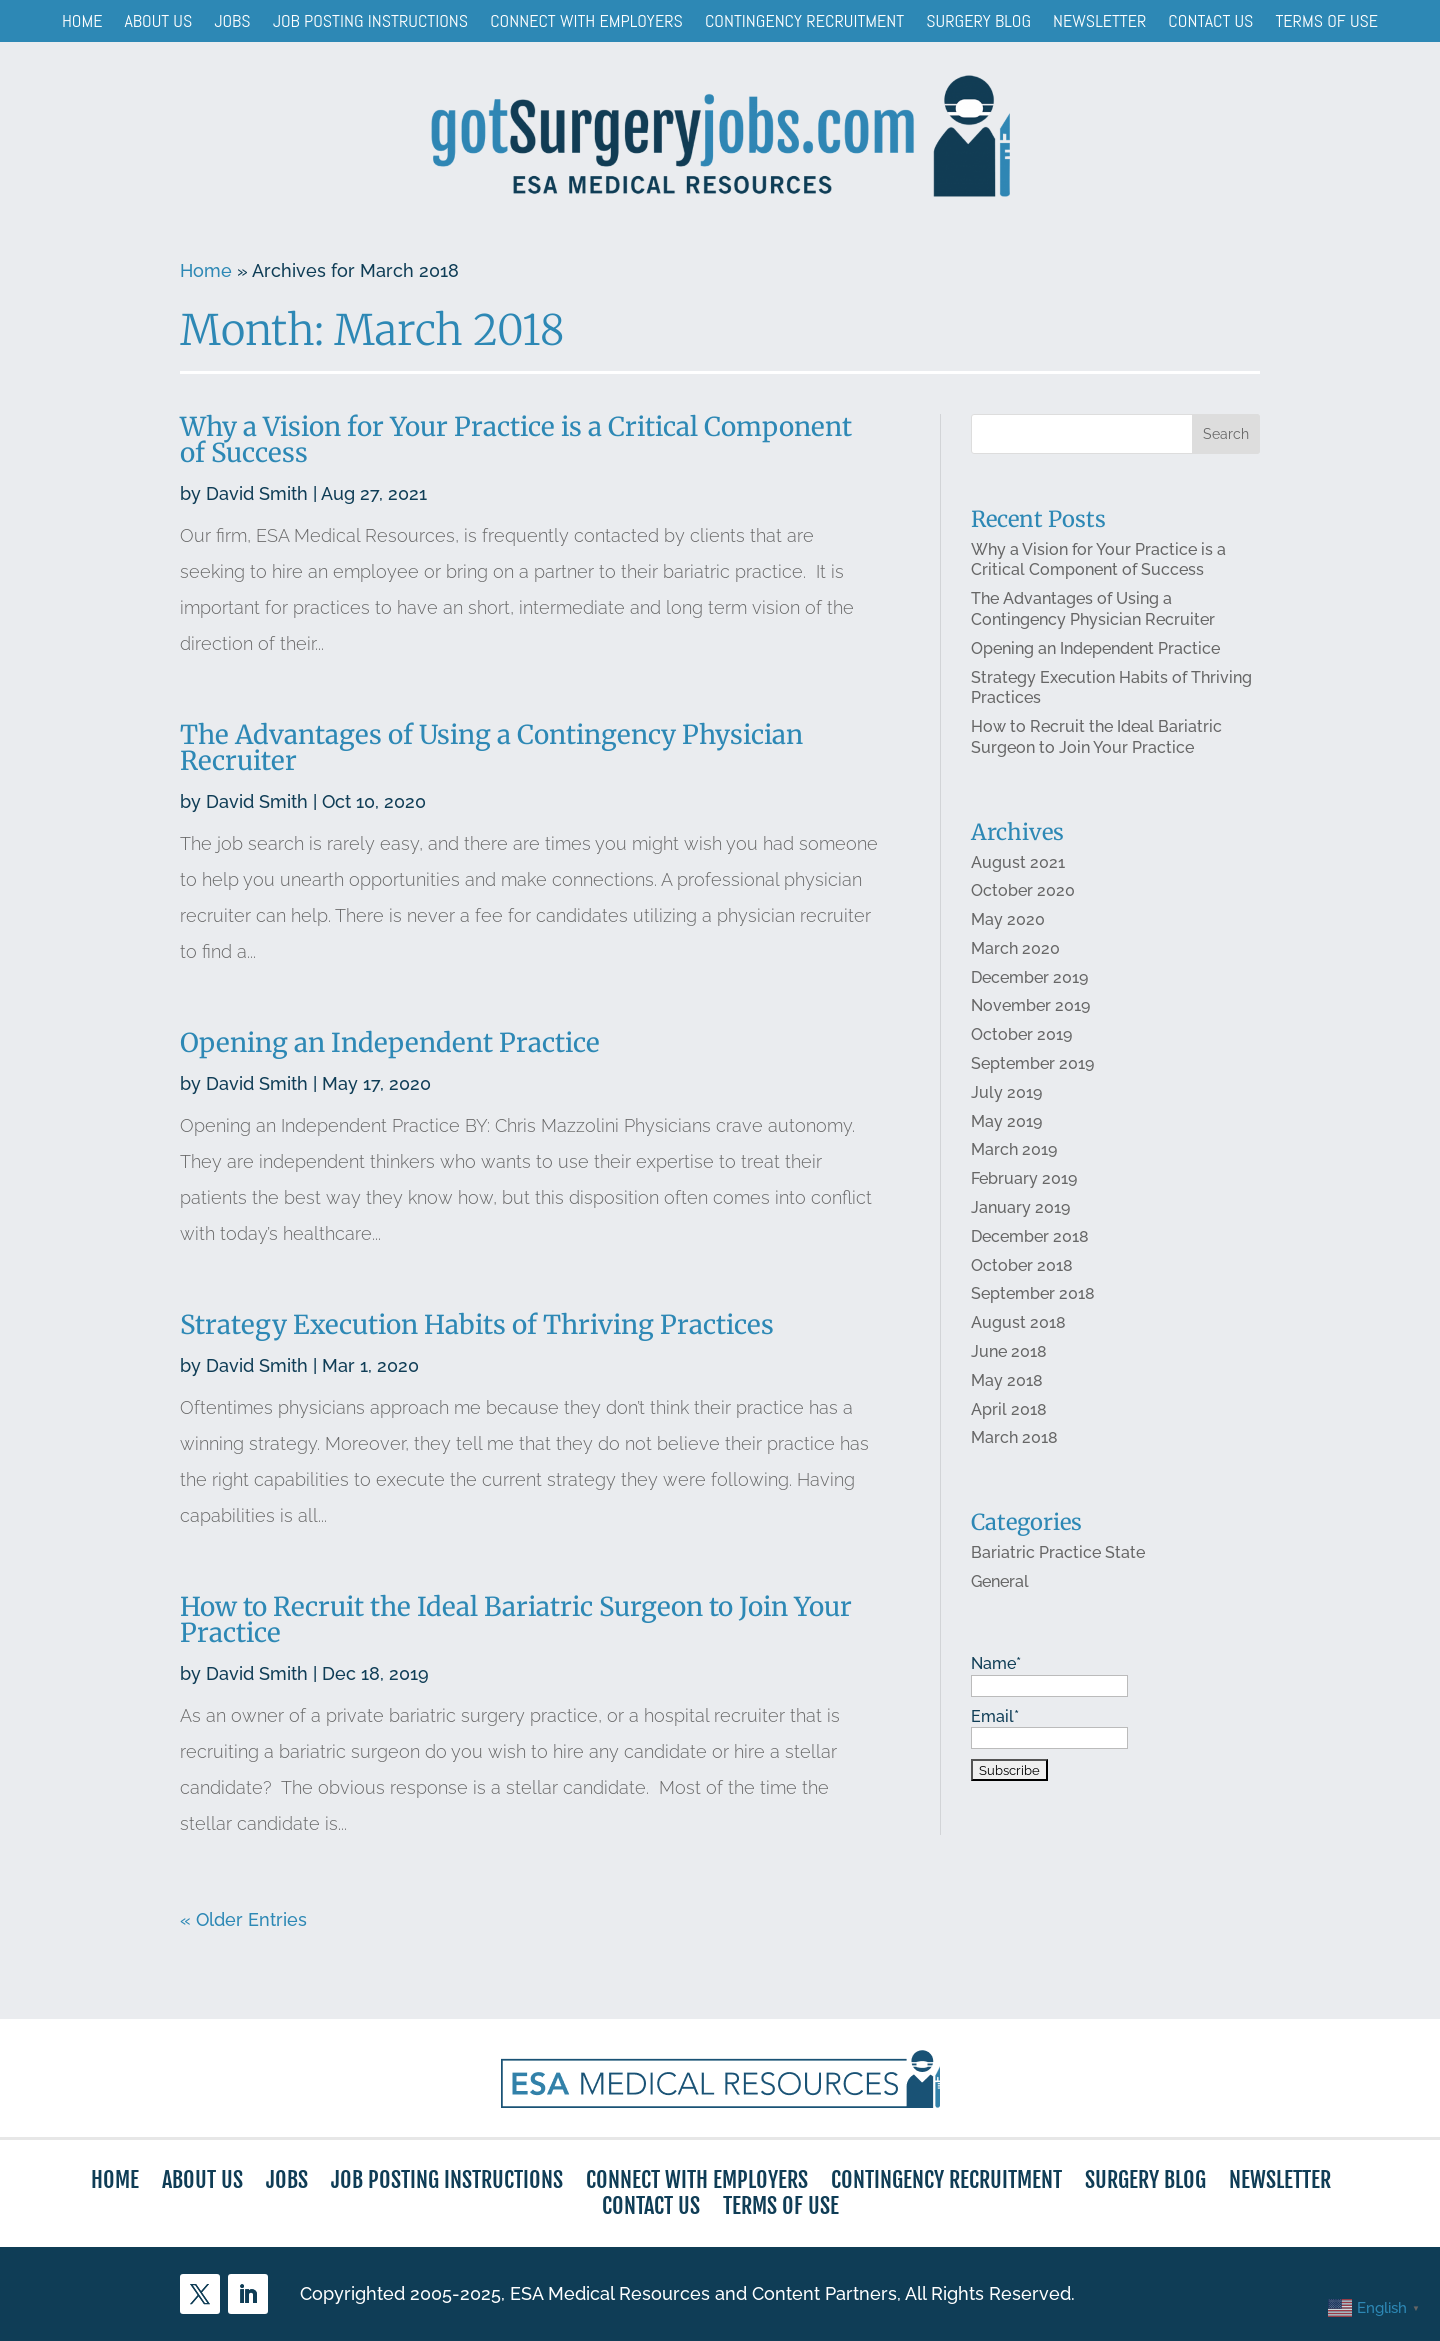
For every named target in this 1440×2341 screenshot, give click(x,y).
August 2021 (1017, 864)
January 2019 (1019, 1208)
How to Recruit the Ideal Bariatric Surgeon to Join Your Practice (516, 1619)
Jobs (232, 21)
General (999, 1581)
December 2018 (1029, 1237)
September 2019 (1031, 1065)
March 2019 (1013, 1151)
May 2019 (1005, 1122)
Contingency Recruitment (804, 21)
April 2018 (1008, 1409)
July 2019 (1005, 1093)
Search (1225, 439)
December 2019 (1028, 979)
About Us (159, 21)
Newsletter (1099, 21)
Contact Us (1210, 21)
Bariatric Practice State (1057, 1552)
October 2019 (1020, 1036)
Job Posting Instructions (370, 21)
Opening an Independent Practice (390, 1044)
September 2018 (1032, 1294)
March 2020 (1014, 950)
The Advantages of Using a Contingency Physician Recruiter (492, 750)
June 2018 (1008, 1352)
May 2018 (1006, 1381)
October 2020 (1022, 893)
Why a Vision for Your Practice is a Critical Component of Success (517, 444)
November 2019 (1029, 1007)
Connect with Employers (586, 21)
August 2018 (1017, 1323)
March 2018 (1013, 1438)
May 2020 (1007, 921)
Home (82, 21)
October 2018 (1021, 1266)
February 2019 (1023, 1180)
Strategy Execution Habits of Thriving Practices (477, 1325)
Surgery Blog (978, 21)
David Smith (258, 497)
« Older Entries (243, 1919)
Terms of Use (1326, 21)
